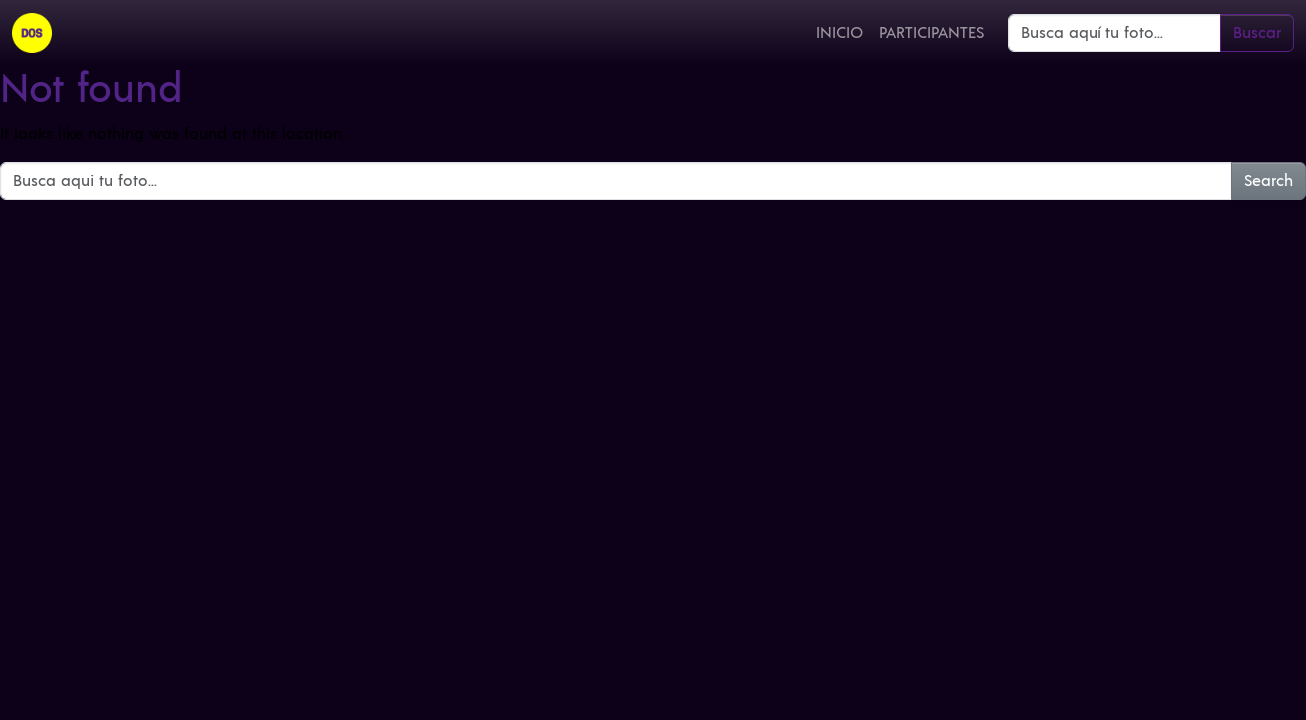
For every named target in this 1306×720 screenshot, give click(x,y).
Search (1268, 181)
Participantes (931, 33)
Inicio (839, 33)
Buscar (1257, 33)
